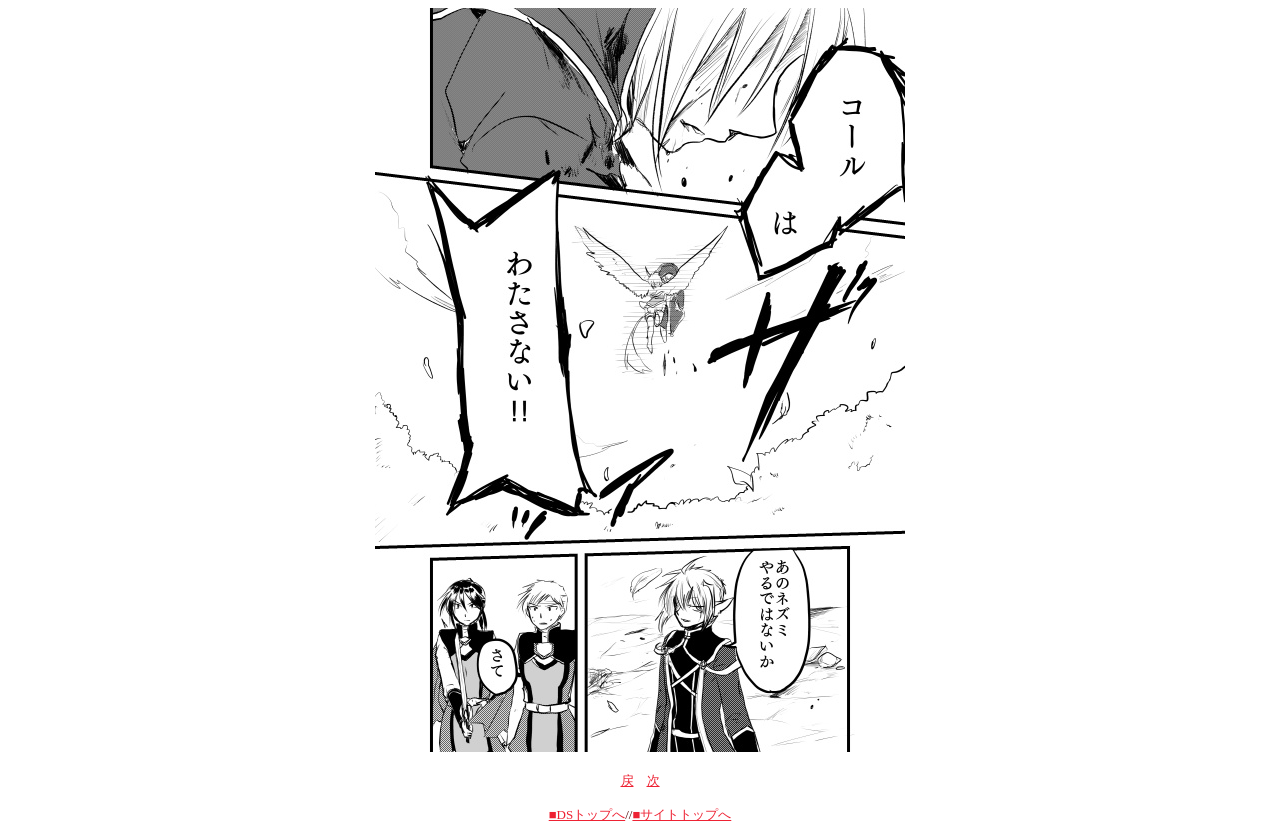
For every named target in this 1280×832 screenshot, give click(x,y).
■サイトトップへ (681, 814)
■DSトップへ (587, 814)
